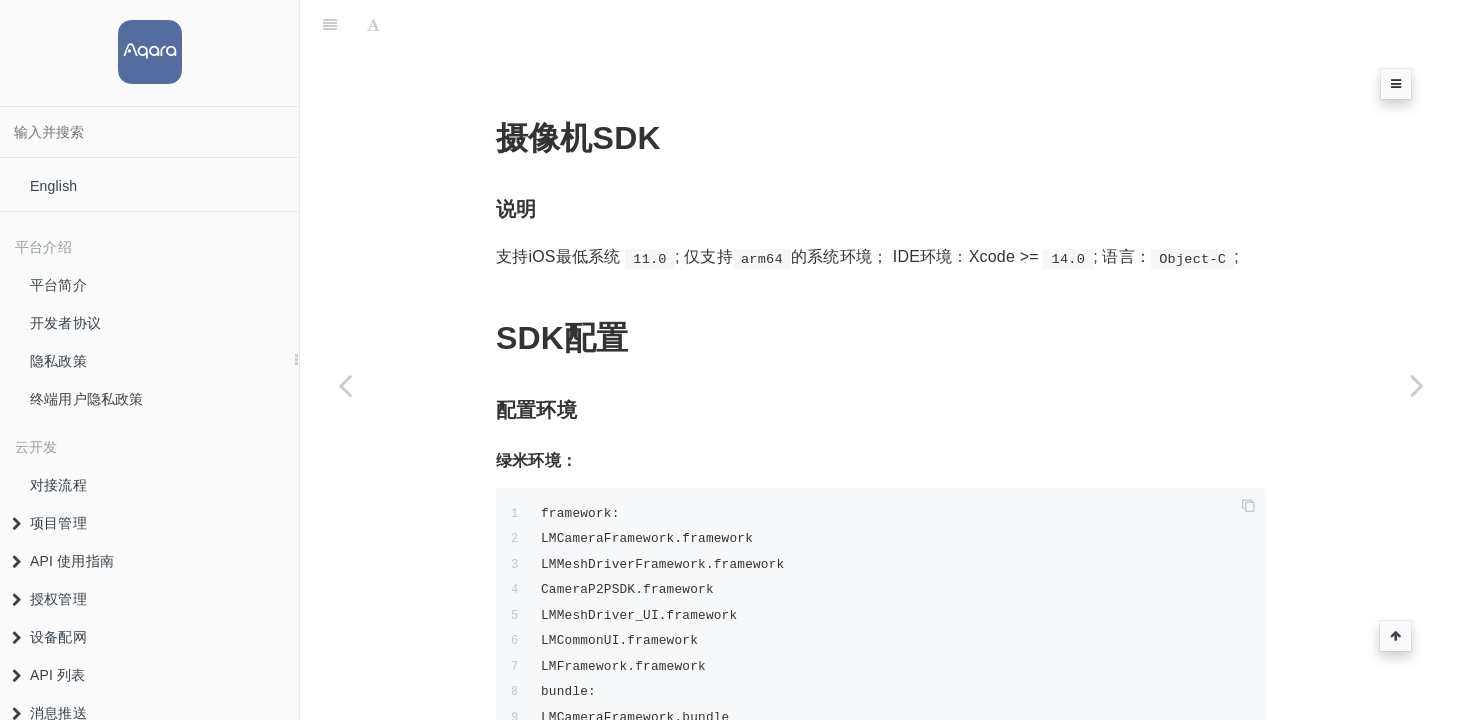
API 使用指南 (63, 561)
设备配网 (49, 637)
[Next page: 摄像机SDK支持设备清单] (1417, 385)
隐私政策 (58, 361)
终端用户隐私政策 (87, 399)
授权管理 (49, 599)
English (53, 186)
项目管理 (49, 523)
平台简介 (58, 285)
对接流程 (58, 485)
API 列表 (49, 675)
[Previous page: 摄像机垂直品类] (345, 385)
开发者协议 (65, 323)
